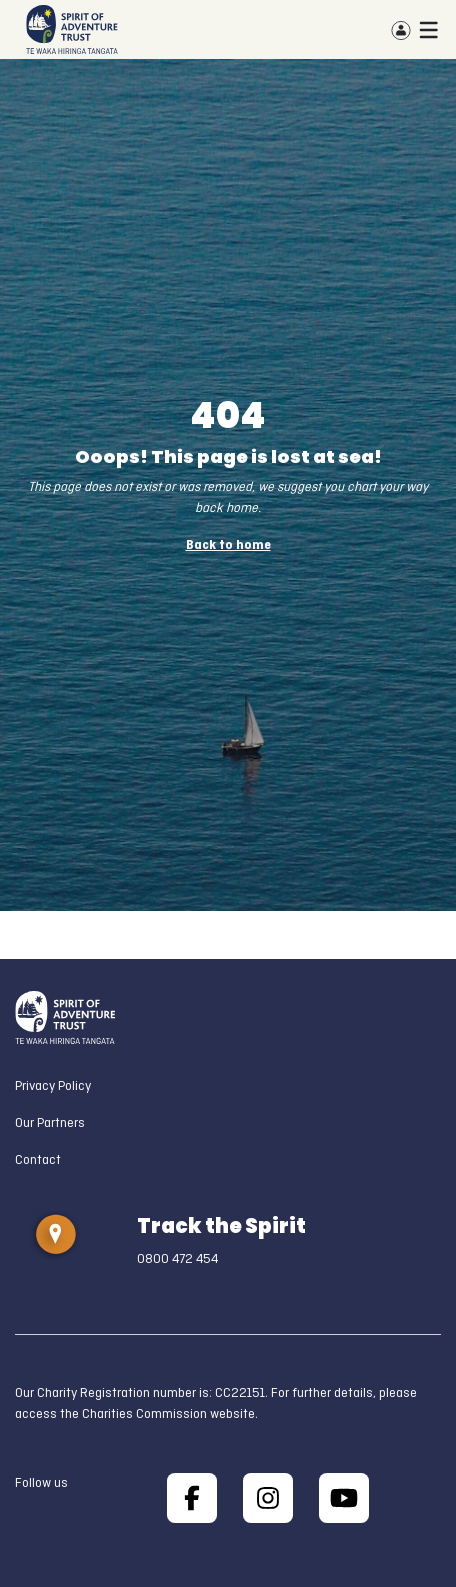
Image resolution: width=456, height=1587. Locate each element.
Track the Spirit (221, 1226)
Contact (38, 1160)
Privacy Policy (53, 1086)
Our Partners (50, 1123)
